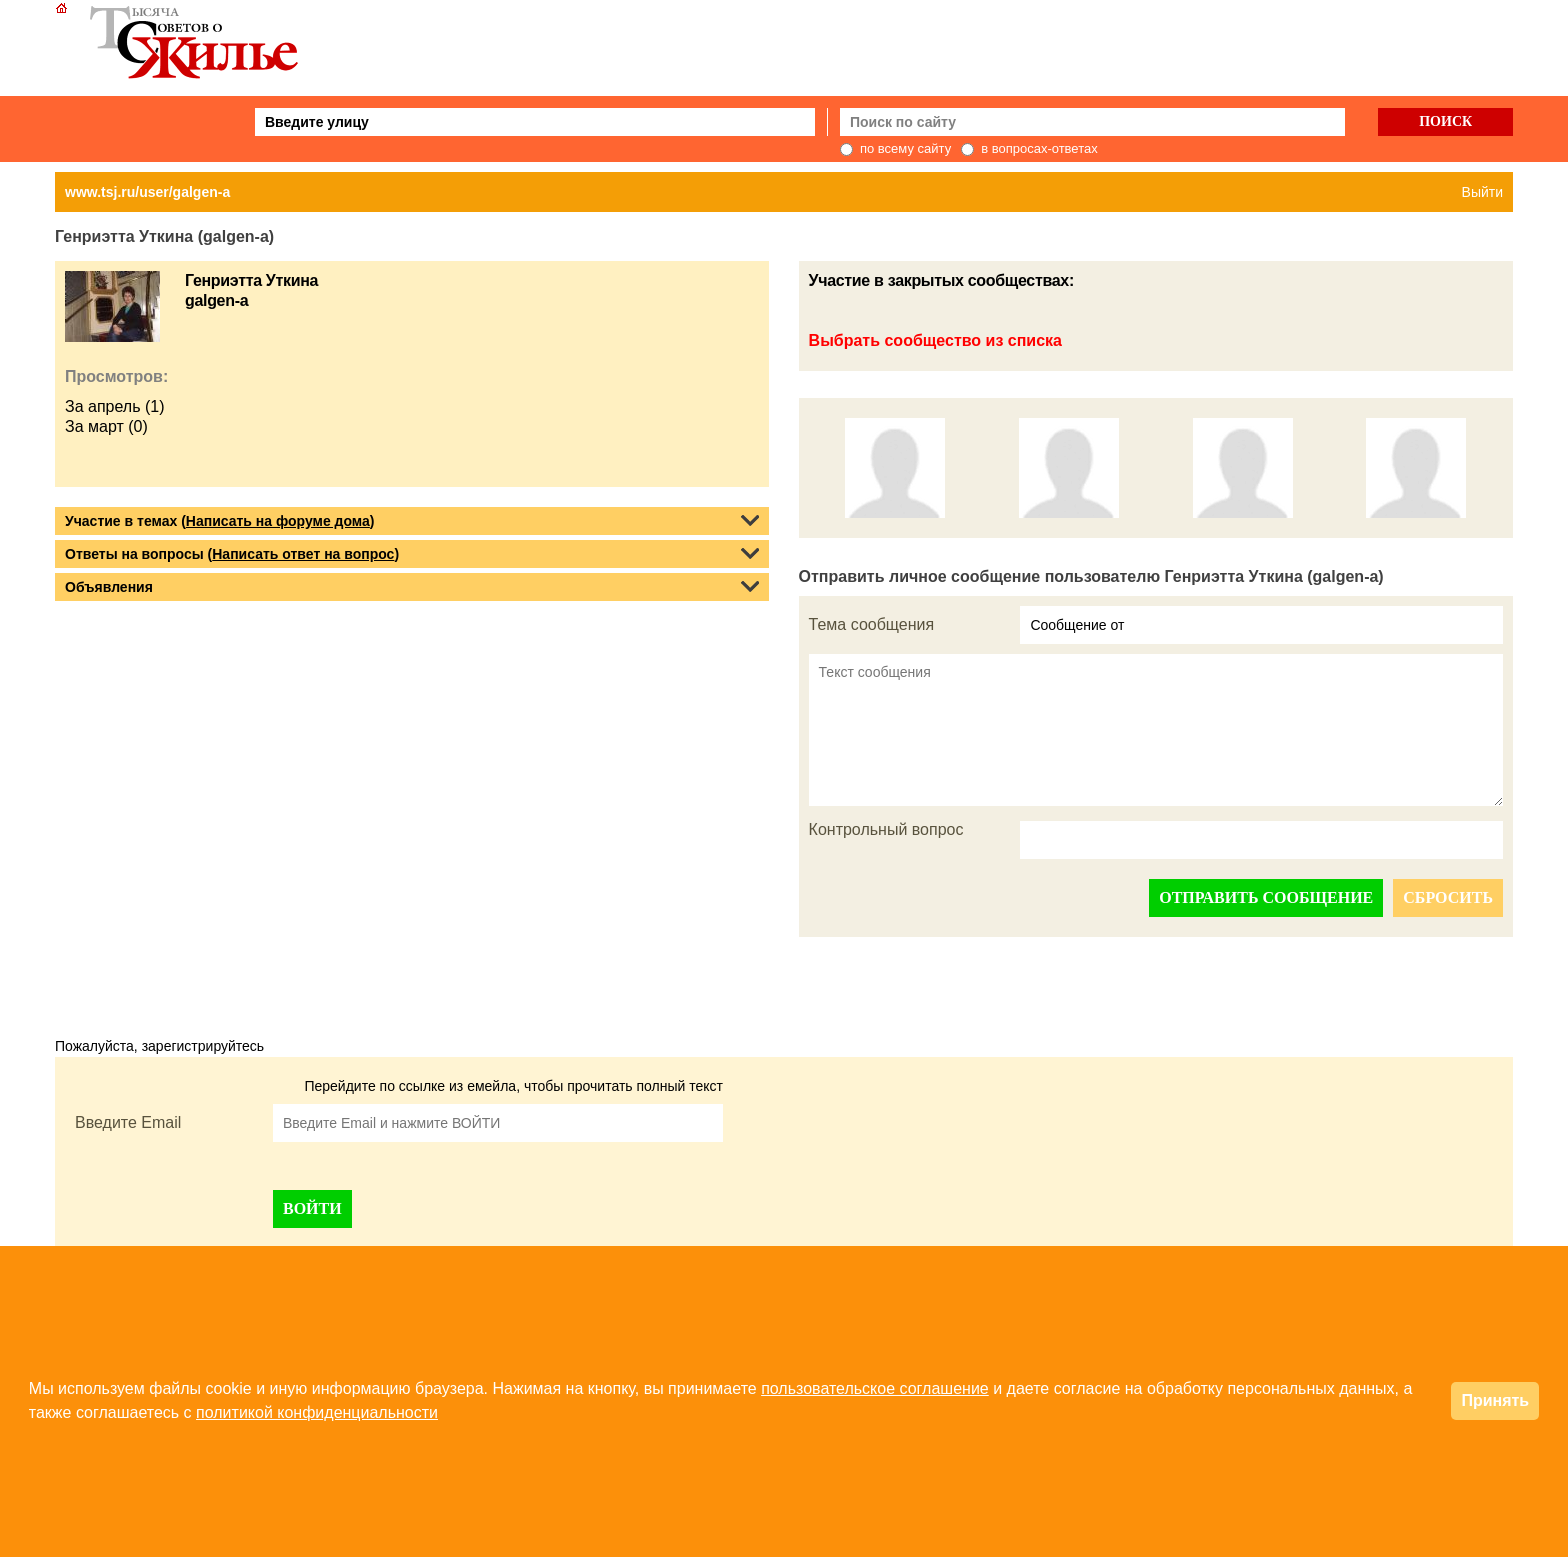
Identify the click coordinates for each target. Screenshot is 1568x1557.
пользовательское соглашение (875, 1388)
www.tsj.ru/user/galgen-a (147, 192)
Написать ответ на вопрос (303, 554)
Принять (1495, 1400)
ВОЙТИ (312, 1208)
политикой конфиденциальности (317, 1412)
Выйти (1482, 192)
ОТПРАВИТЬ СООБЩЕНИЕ (1266, 897)
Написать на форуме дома (278, 521)
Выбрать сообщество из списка (935, 340)
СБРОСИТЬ (1448, 897)
